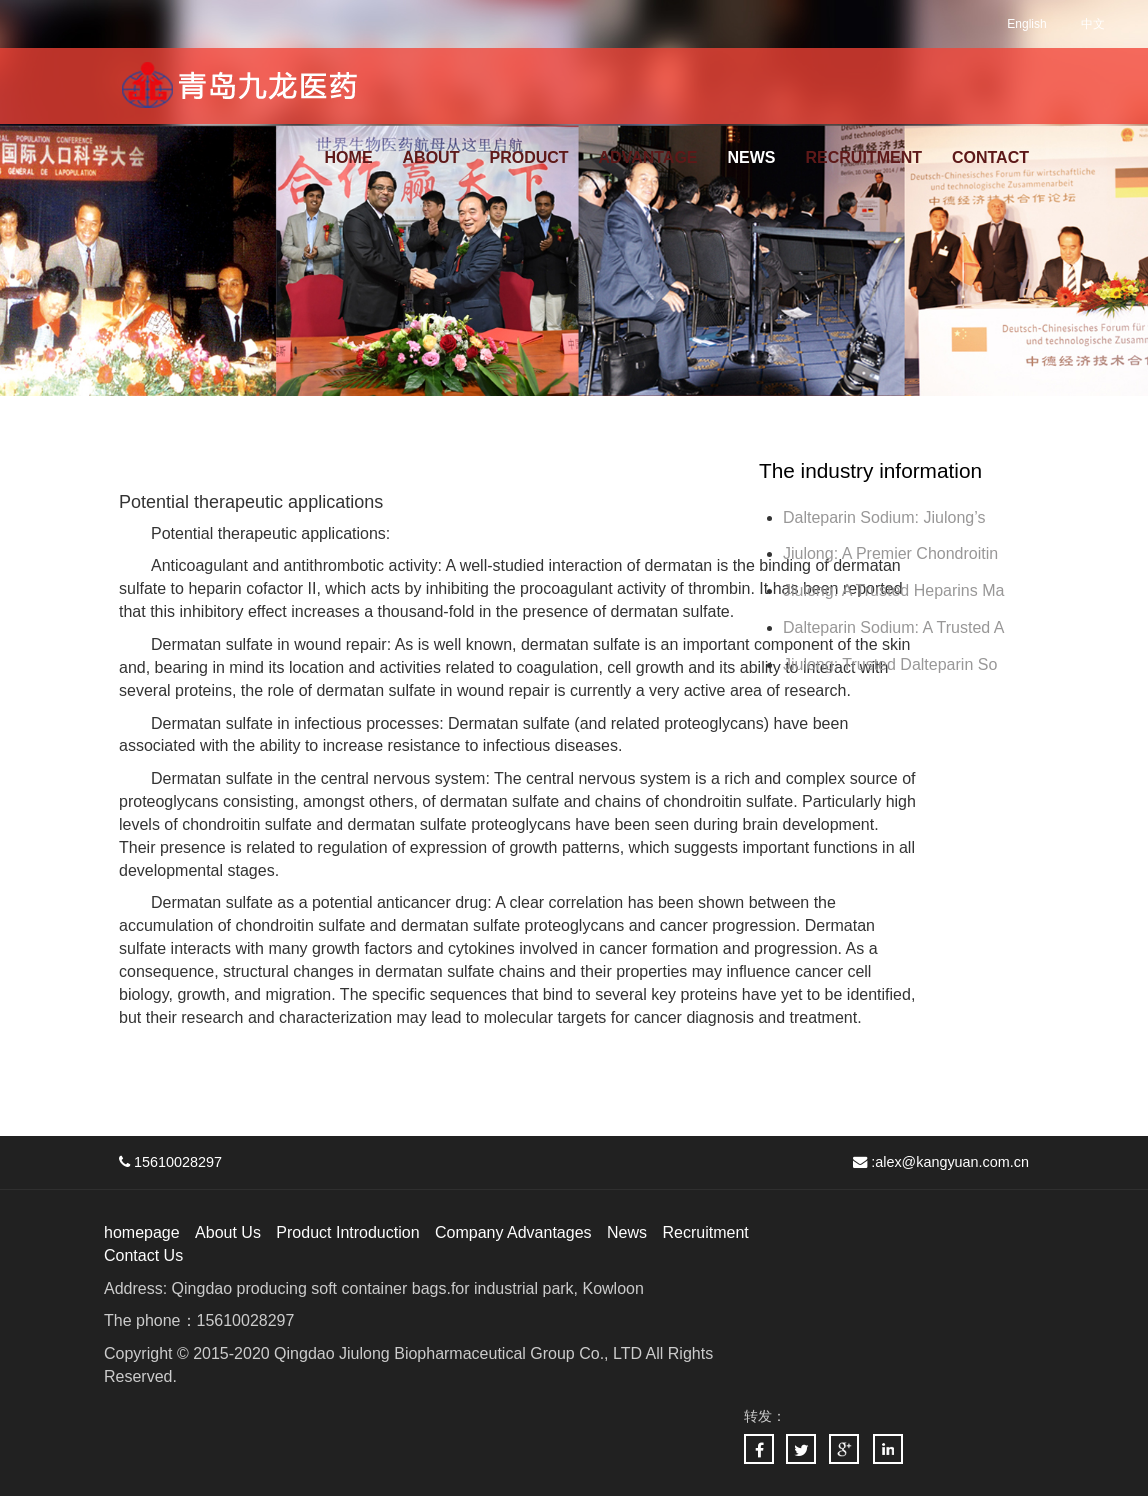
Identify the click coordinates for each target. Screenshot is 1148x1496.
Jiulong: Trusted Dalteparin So (890, 664)
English (1026, 24)
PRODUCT (528, 157)
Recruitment (705, 1232)
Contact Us (143, 1255)
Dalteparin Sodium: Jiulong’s (886, 517)
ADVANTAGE (648, 157)
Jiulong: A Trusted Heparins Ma (893, 590)
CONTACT (990, 157)
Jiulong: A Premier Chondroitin (890, 553)
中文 (1093, 24)
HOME (349, 157)
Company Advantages (513, 1232)
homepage (142, 1232)
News (627, 1232)
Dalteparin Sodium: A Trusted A (893, 627)
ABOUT (431, 157)
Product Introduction (347, 1232)
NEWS (752, 157)
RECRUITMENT (864, 157)
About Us (228, 1232)
